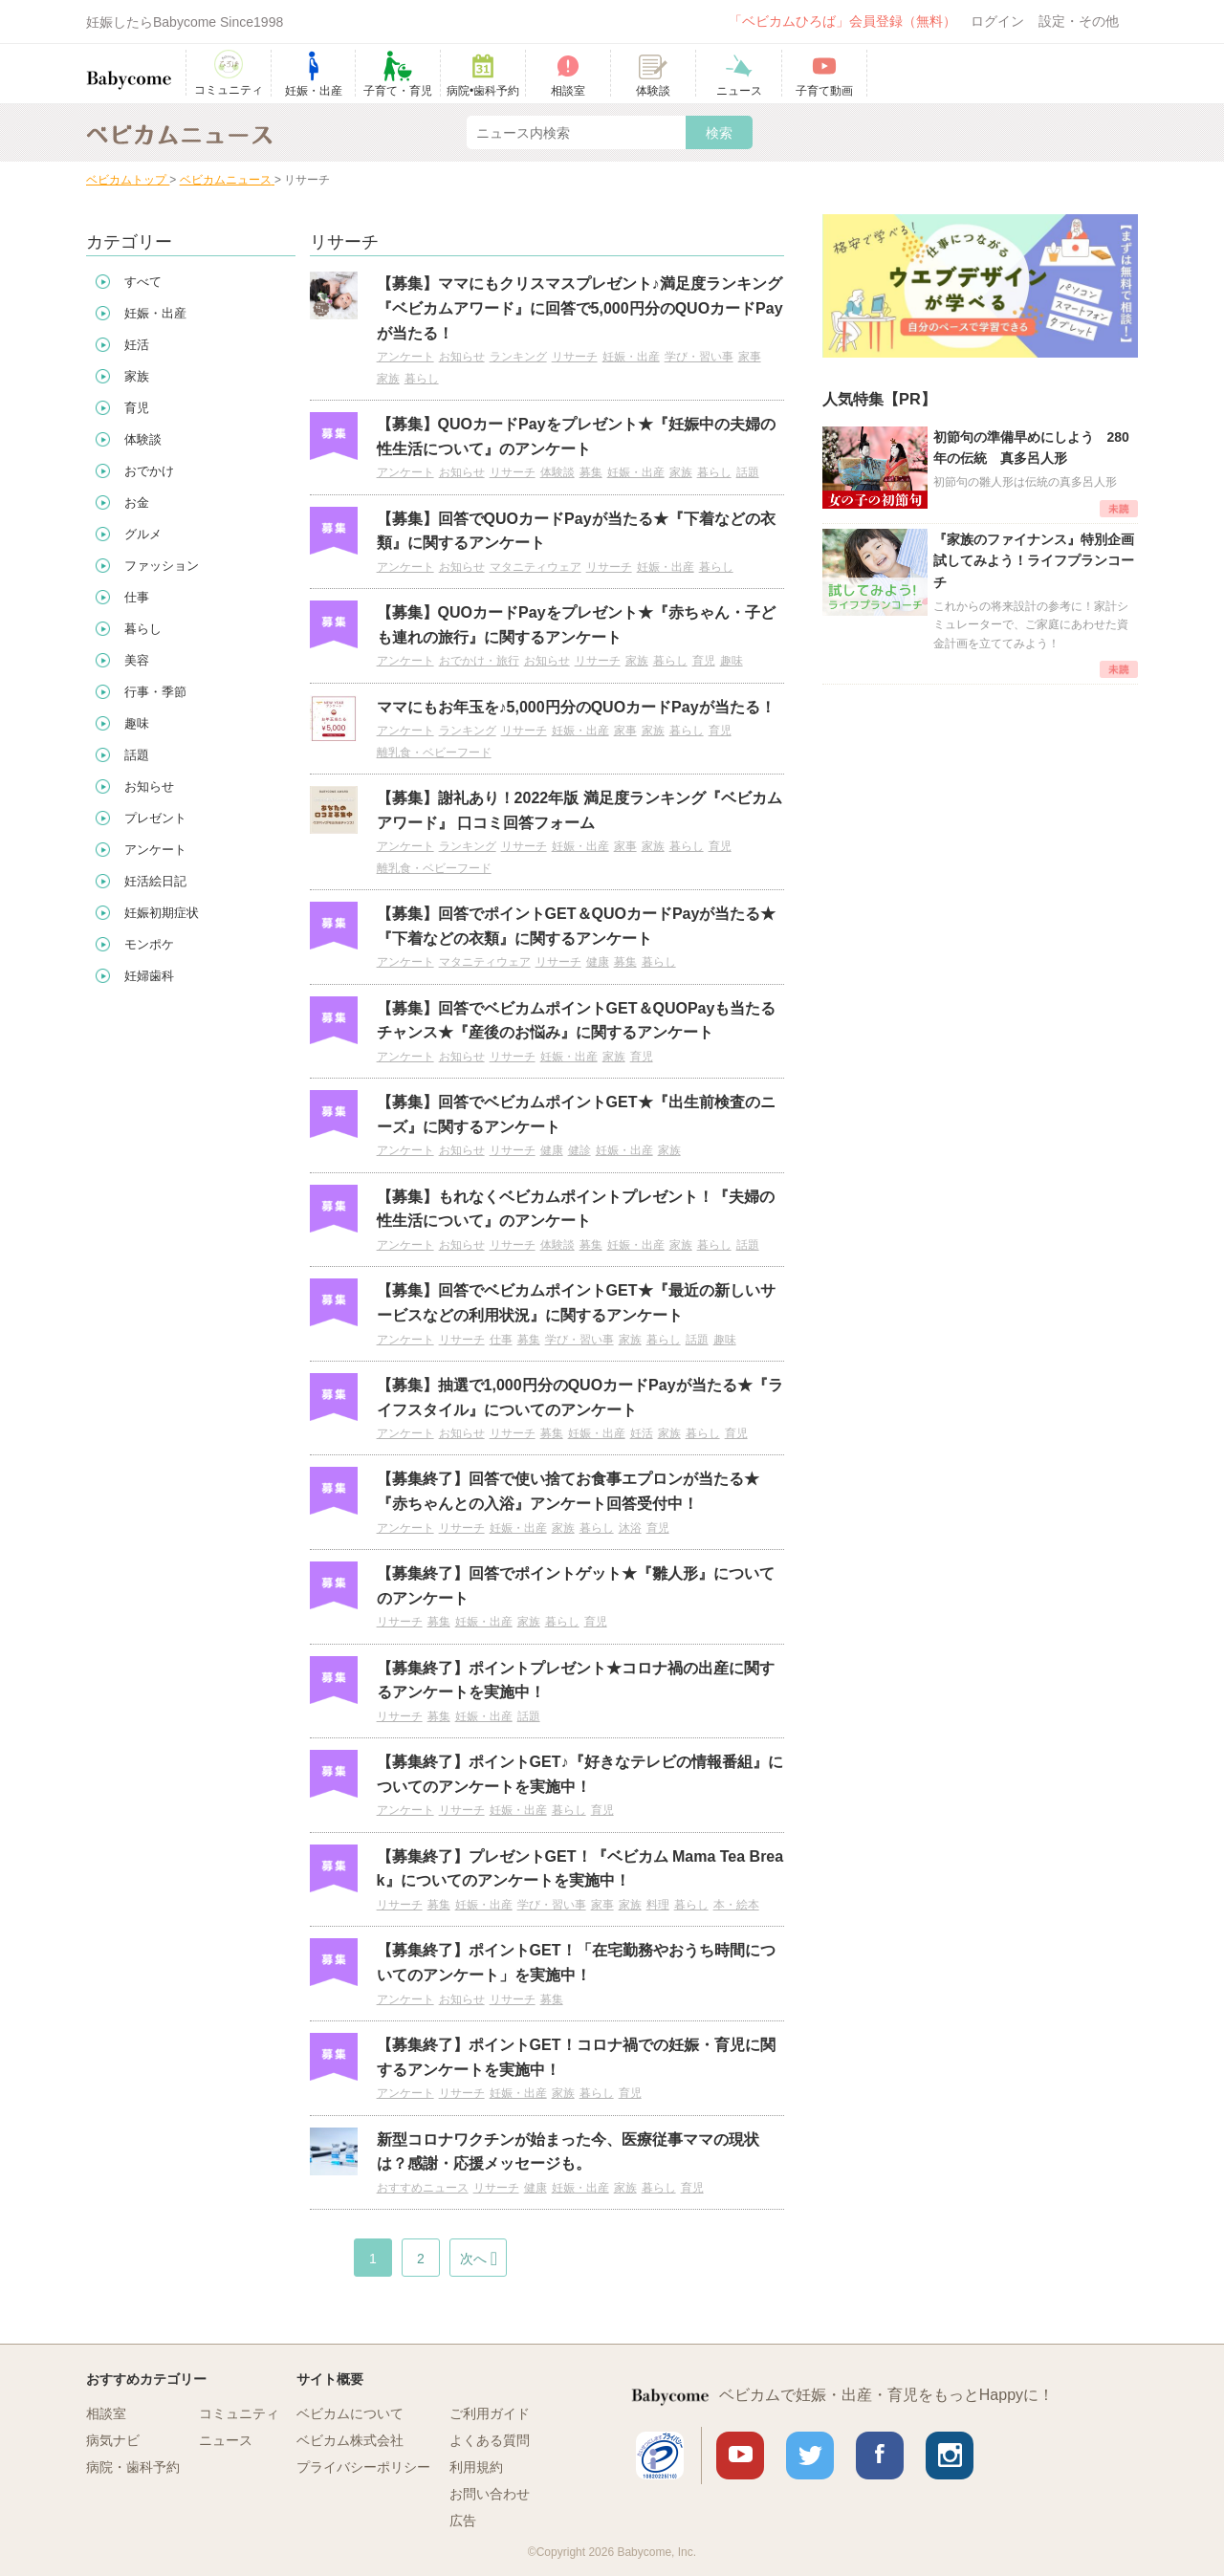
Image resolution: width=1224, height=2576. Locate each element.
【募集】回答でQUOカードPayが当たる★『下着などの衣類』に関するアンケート (576, 531)
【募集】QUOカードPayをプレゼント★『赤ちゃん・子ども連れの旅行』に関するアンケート (576, 624)
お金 (136, 502)
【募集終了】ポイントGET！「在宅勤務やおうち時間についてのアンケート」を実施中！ (576, 1962)
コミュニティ (239, 2413)
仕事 (501, 1339)
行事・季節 (155, 692)
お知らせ (462, 356)
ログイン (997, 21)
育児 (703, 660)
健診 (579, 1150)
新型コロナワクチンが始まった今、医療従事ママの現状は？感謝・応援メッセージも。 (568, 2151)
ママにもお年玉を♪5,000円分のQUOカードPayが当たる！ (576, 707)
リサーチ (575, 356)
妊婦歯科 (149, 976)
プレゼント (155, 818)
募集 (590, 472)
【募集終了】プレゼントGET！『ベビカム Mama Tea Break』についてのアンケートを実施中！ (580, 1868)
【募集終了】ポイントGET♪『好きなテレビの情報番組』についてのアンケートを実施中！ (580, 1774)
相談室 (106, 2413)
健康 (597, 962)
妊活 (641, 1433)
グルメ (143, 534)
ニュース (225, 2440)
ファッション (161, 565)
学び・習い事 (699, 356)
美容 (136, 660)
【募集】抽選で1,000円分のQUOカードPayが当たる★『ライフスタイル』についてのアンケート (580, 1397)
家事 (749, 356)
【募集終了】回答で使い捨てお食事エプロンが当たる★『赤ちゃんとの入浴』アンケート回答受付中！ (568, 1491)
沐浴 (630, 1528)
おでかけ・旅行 (479, 660)
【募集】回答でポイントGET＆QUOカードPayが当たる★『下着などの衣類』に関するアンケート (576, 926)
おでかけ (149, 471)
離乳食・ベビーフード (434, 752)
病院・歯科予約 (133, 2467)
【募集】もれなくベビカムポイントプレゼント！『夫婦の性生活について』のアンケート (576, 1209)
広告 (462, 2520)
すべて (143, 281)
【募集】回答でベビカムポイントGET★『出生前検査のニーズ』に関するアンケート (576, 1114)
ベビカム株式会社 (350, 2440)
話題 (747, 472)
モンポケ (149, 944)
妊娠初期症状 (161, 913)
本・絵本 (736, 1904)
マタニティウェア (535, 567)
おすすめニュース (423, 2187)
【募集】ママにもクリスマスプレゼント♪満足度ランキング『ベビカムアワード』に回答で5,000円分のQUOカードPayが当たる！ (580, 307)
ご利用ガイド (489, 2413)
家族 (388, 378)
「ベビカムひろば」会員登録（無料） (842, 21)
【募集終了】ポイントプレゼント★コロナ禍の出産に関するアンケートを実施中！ (576, 1680)
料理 (657, 1904)
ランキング (518, 356)
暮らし (421, 378)
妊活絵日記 (155, 881)
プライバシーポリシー (363, 2467)
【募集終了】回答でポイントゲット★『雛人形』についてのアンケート (576, 1585)
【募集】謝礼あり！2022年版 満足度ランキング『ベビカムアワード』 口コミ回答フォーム (579, 810)
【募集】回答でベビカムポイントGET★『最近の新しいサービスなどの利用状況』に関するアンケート (576, 1302)
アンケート (405, 356)
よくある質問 (489, 2440)
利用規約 (476, 2467)
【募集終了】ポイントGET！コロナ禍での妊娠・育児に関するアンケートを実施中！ (576, 2057)
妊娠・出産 (631, 356)
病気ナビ (113, 2440)
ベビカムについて (350, 2413)
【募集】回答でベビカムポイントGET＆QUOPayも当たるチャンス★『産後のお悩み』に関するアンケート (576, 1020)
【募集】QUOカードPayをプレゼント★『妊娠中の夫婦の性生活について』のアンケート (576, 436)
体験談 (557, 472)
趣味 (731, 660)
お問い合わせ (489, 2493)
